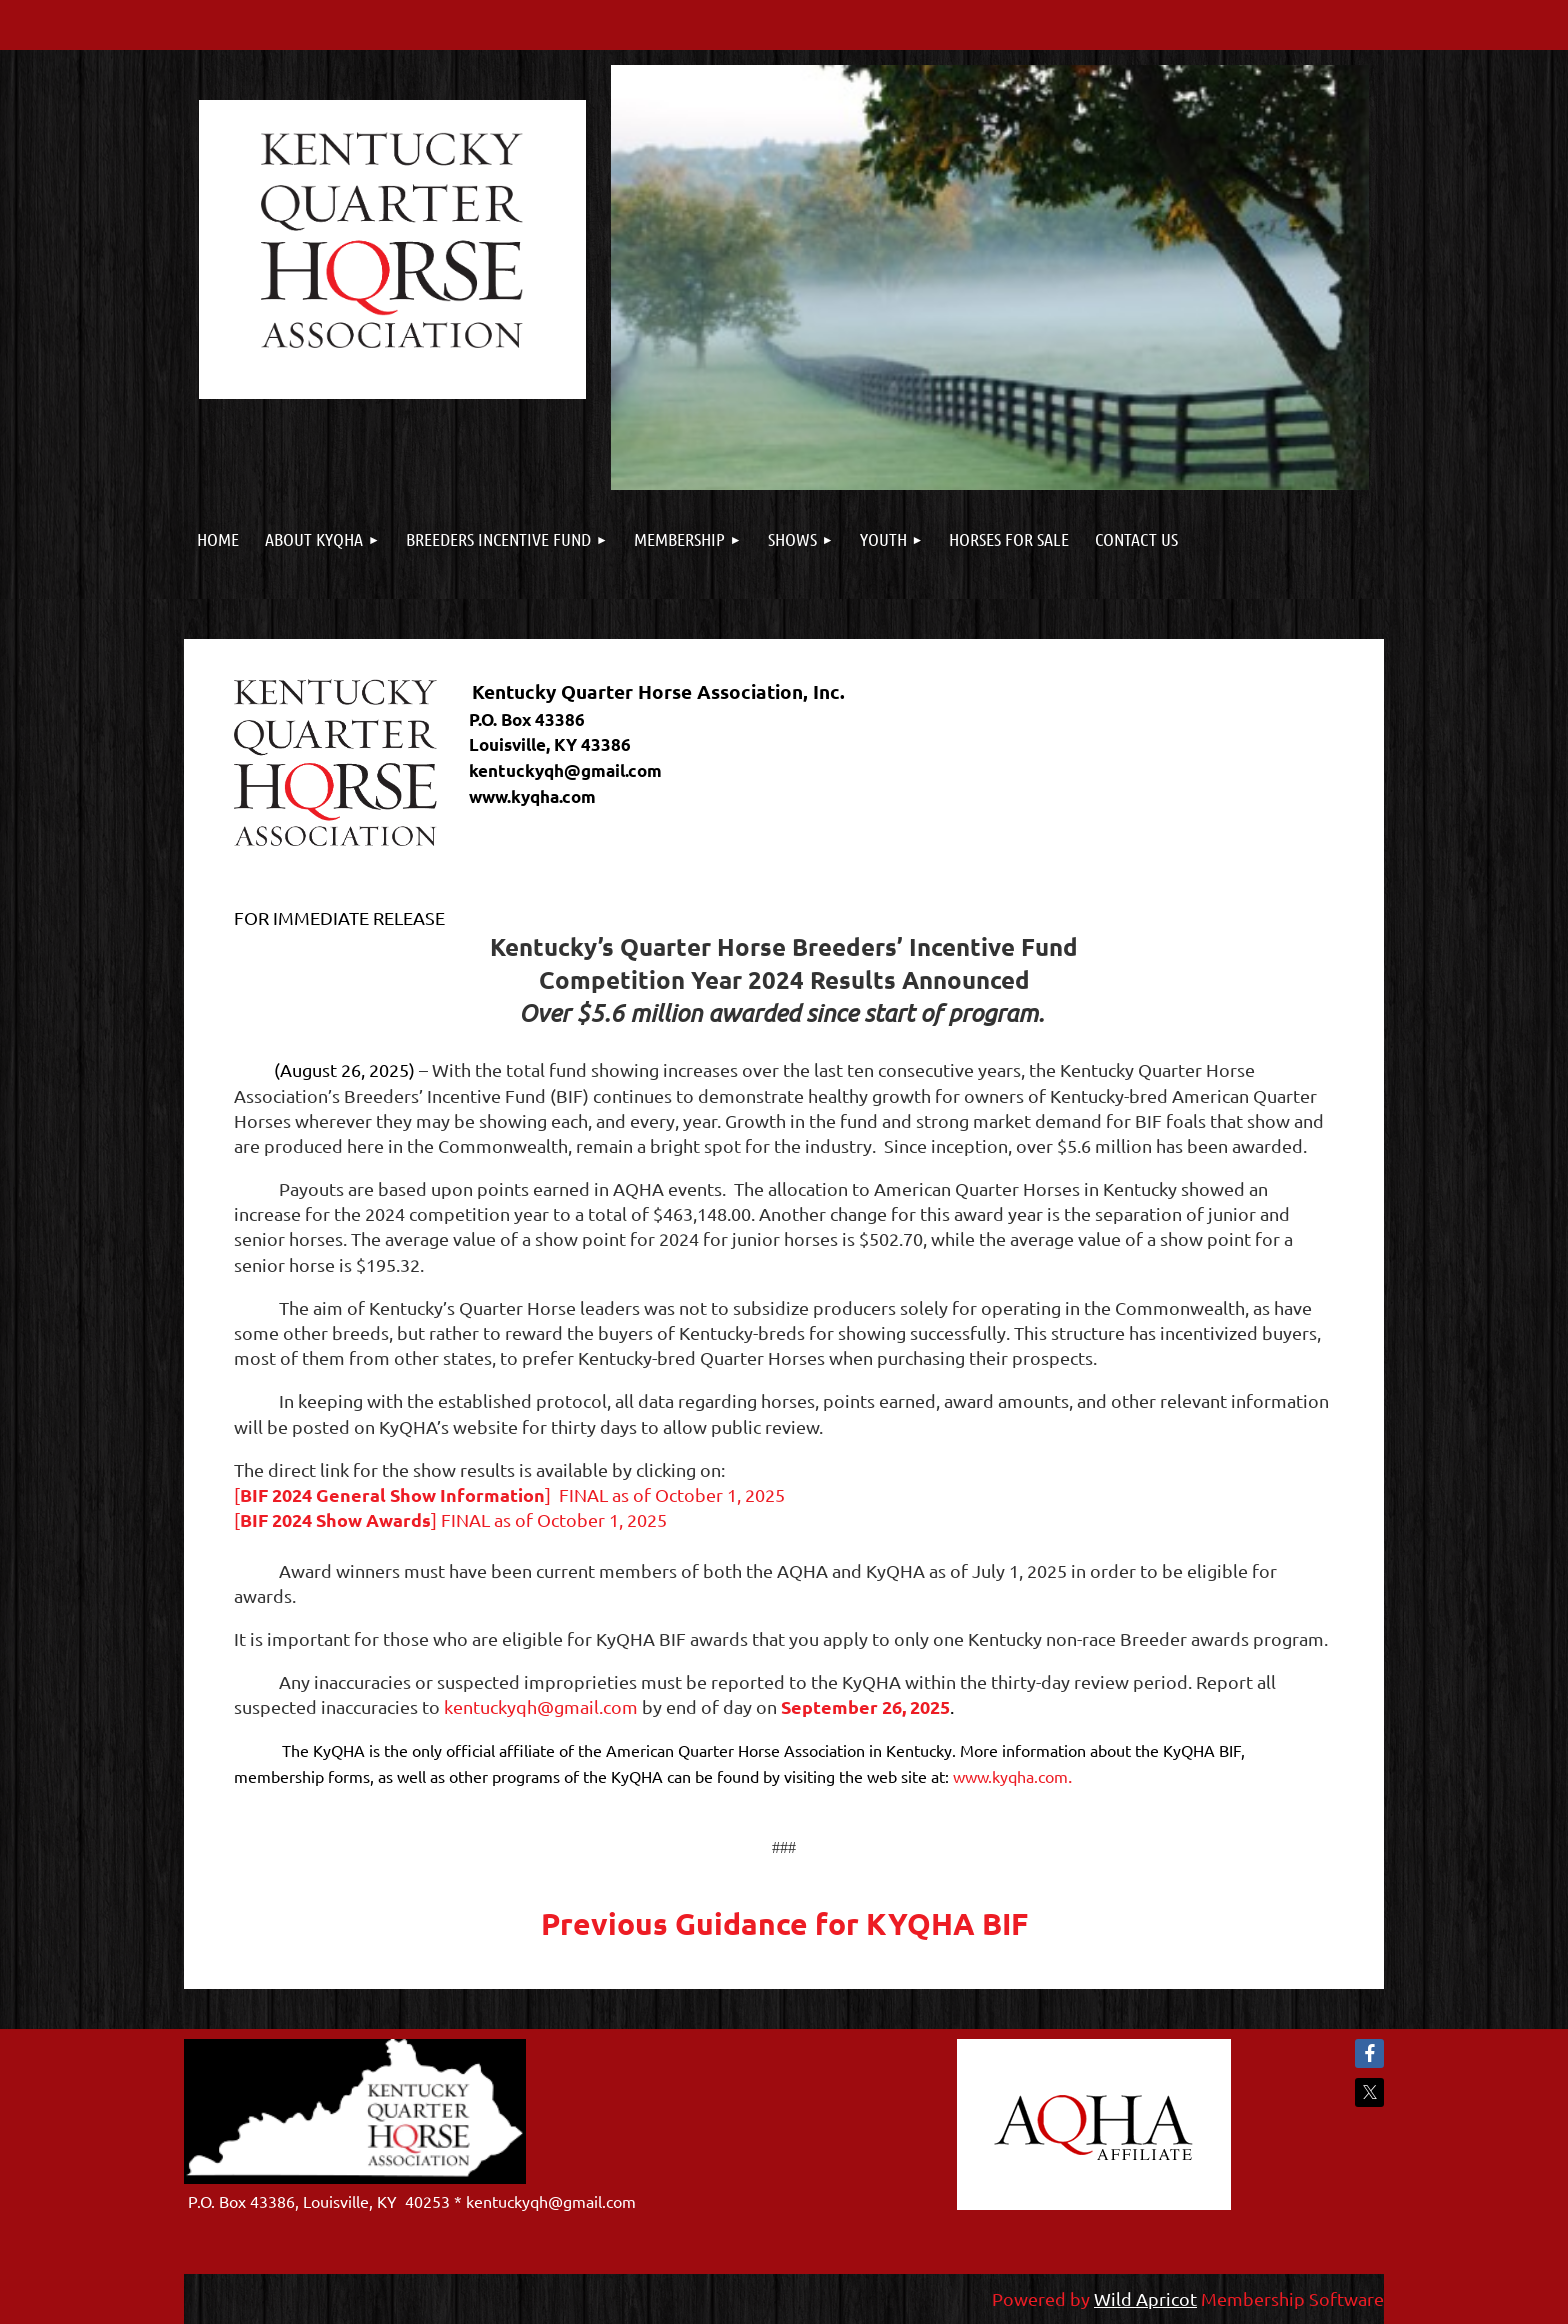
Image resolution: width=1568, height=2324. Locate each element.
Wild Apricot (1145, 2298)
